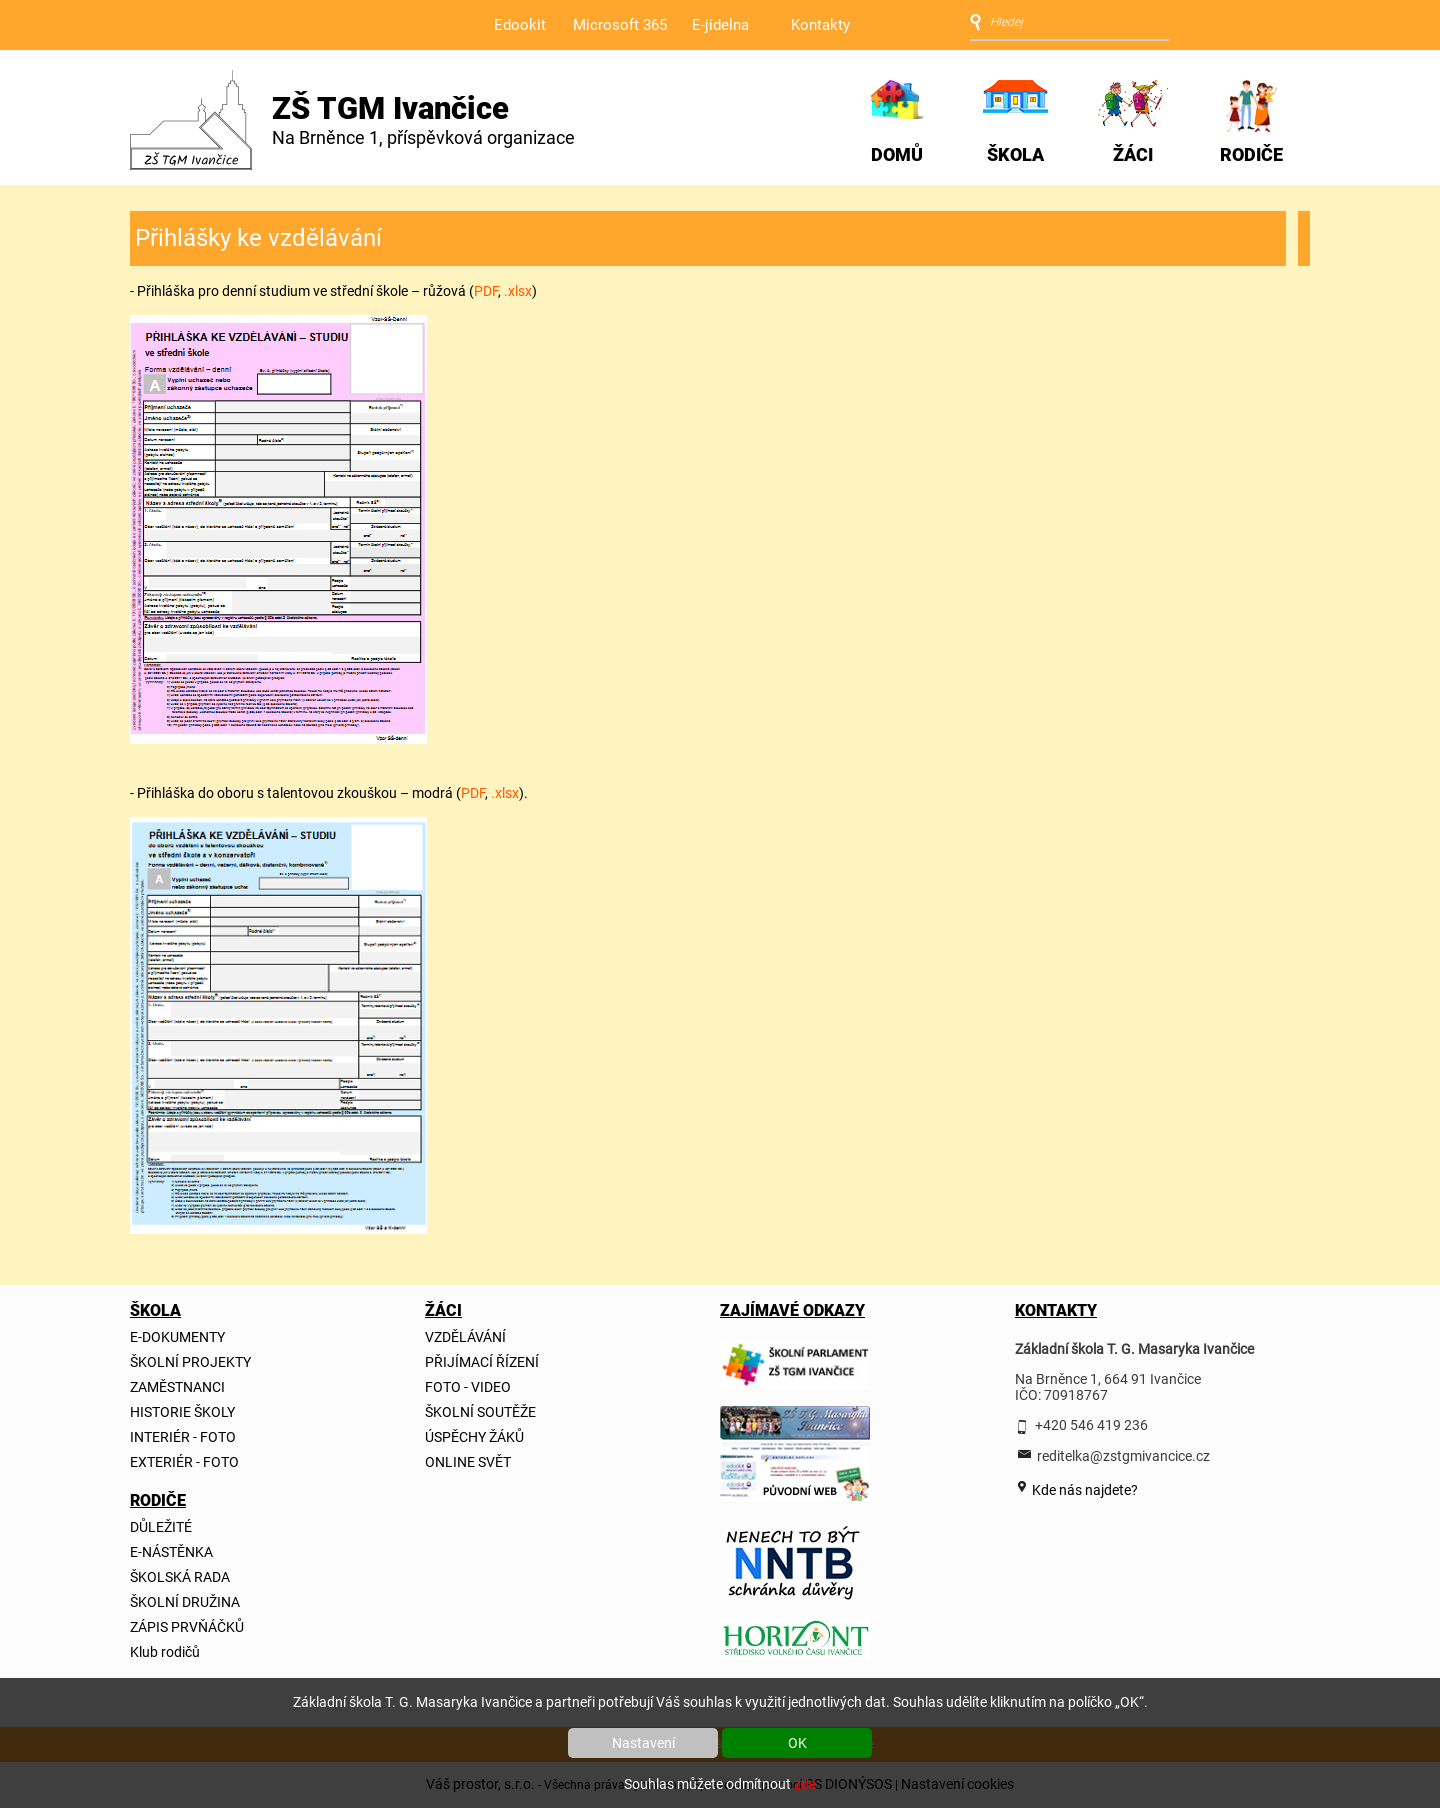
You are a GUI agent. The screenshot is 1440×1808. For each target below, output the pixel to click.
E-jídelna (720, 25)
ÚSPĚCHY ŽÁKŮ (474, 1437)
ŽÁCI (1133, 154)
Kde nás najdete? (1083, 1490)
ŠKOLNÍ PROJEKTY (190, 1362)
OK (797, 1743)
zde (805, 1784)
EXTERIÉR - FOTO (184, 1462)
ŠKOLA (1015, 154)
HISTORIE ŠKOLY (182, 1412)
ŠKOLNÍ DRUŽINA (185, 1602)
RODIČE (1251, 154)
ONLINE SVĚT (468, 1462)
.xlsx (518, 291)
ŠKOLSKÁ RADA (180, 1577)
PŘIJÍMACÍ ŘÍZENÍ (482, 1362)
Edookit (520, 25)
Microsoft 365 (620, 25)
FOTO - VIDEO (468, 1387)
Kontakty (820, 25)
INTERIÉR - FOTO (183, 1437)
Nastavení (643, 1743)
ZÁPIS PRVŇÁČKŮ (187, 1627)
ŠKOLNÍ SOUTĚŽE (480, 1412)
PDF (486, 291)
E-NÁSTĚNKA (171, 1552)
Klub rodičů (165, 1652)
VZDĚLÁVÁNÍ (465, 1337)
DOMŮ (897, 154)
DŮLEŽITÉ (161, 1527)
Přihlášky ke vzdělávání (258, 238)
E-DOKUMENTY (177, 1337)
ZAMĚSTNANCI (177, 1387)
